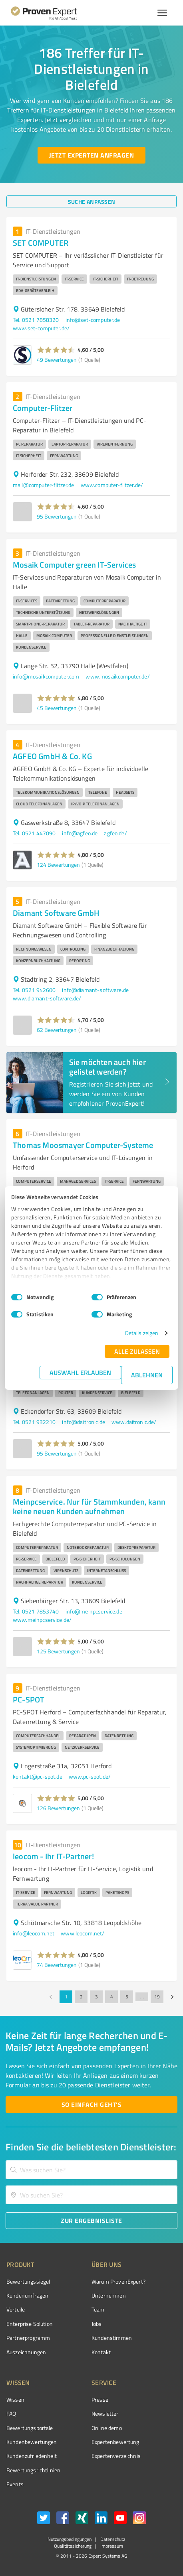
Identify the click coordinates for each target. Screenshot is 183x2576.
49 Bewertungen (57, 359)
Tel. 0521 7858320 (36, 319)
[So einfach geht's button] (91, 2104)
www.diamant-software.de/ (47, 998)
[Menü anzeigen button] (162, 12)
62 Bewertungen (57, 1030)
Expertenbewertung (115, 2442)
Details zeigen (141, 1333)
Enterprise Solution (29, 2323)
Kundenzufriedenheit (31, 2456)
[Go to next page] (172, 1996)
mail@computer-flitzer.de (43, 485)
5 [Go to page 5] (126, 1996)
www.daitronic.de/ (134, 1422)
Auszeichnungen (26, 2352)
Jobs (97, 2323)
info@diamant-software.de (95, 990)
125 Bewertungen (58, 1651)
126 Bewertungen (58, 1808)
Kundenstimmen (112, 2337)
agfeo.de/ (115, 833)
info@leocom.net (33, 1933)
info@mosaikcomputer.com (46, 676)
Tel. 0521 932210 (34, 1422)
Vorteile (15, 2309)
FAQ (11, 2413)
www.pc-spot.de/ (90, 1776)
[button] (56, 349)
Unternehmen (109, 2295)
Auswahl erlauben (80, 1372)
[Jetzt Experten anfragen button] (91, 155)
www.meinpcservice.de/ (42, 1619)
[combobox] (91, 2169)
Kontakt (101, 2352)
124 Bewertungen (58, 864)
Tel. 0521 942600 (34, 990)
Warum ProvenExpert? (118, 2281)
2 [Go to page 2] (81, 1996)
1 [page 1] (66, 1996)
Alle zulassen (137, 1351)
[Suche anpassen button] (91, 201)
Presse (100, 2399)
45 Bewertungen (57, 708)
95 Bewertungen (57, 516)
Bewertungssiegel (28, 2281)
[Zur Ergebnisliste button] (91, 2220)
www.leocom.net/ (82, 1933)
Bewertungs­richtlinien (33, 2470)
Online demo (107, 2428)
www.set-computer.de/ (41, 328)
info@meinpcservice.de (94, 1611)
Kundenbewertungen (31, 2442)
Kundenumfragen (27, 2295)
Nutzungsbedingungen (70, 2539)
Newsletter (105, 2413)
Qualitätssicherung (73, 2545)
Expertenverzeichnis (116, 2456)
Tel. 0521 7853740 (36, 1611)
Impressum (111, 2545)
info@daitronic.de (83, 1422)
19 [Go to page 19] (157, 1996)
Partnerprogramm (28, 2337)
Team (98, 2309)
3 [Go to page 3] (96, 1996)
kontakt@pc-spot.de (37, 1776)
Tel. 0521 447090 (34, 833)
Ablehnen (147, 1374)
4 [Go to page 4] (111, 1996)
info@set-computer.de (93, 319)
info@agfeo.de (79, 833)
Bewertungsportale (29, 2428)
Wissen (15, 2399)
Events (15, 2484)
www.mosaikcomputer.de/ (117, 676)
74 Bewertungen (57, 1964)
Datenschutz (112, 2539)
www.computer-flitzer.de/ (112, 485)
